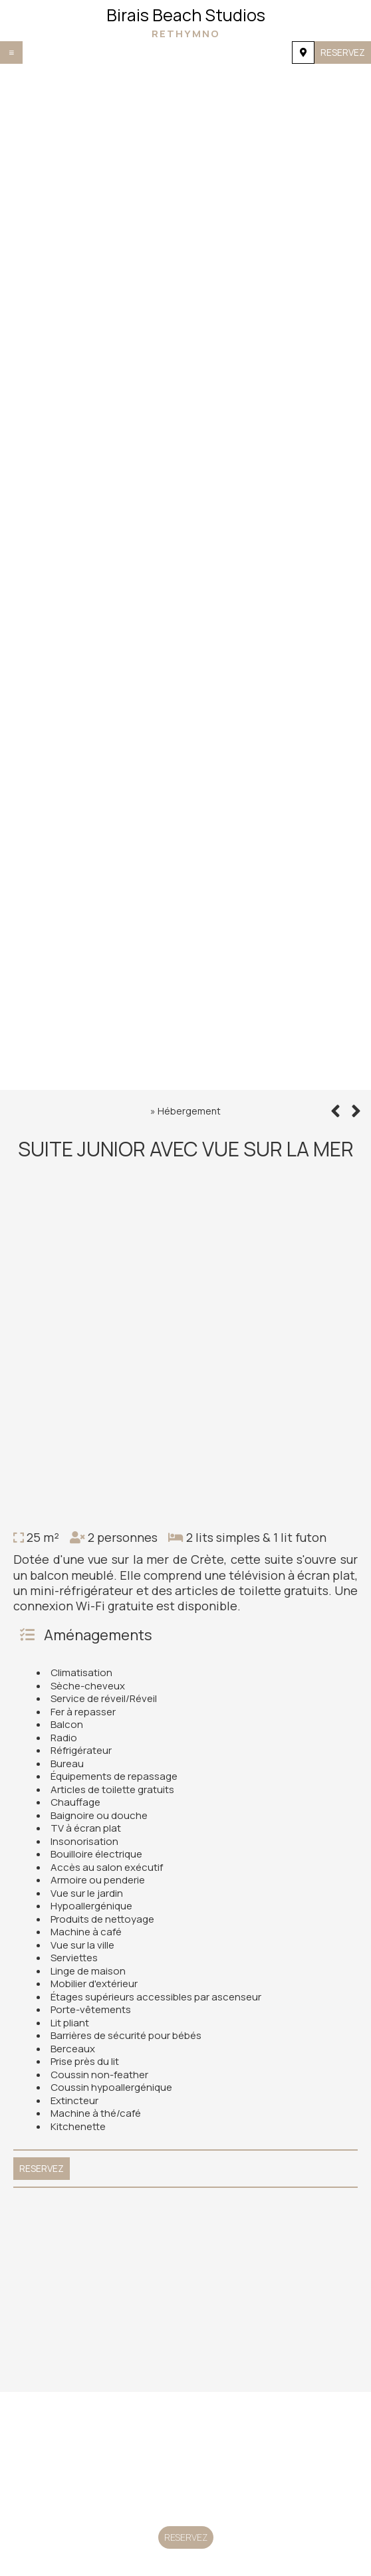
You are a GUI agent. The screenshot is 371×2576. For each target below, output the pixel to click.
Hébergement (189, 1111)
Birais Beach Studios (185, 22)
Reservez (342, 52)
